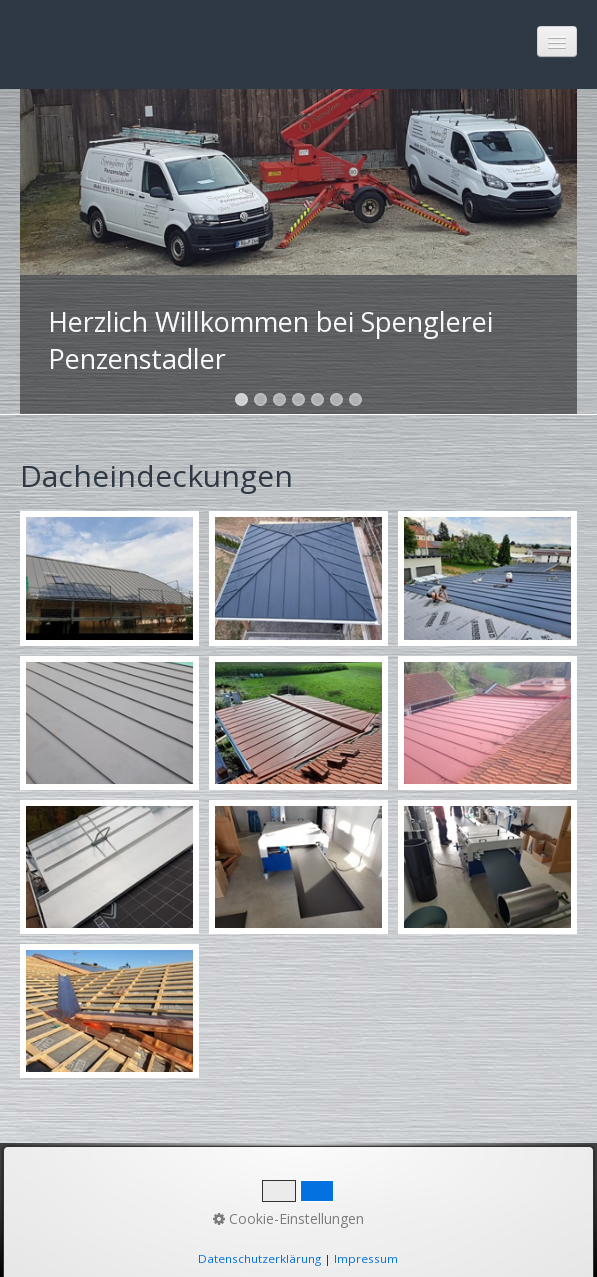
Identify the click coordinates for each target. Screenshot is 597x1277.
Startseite (63, 1196)
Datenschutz (372, 1196)
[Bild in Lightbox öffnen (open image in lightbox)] (109, 578)
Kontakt (155, 1196)
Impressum (254, 1196)
